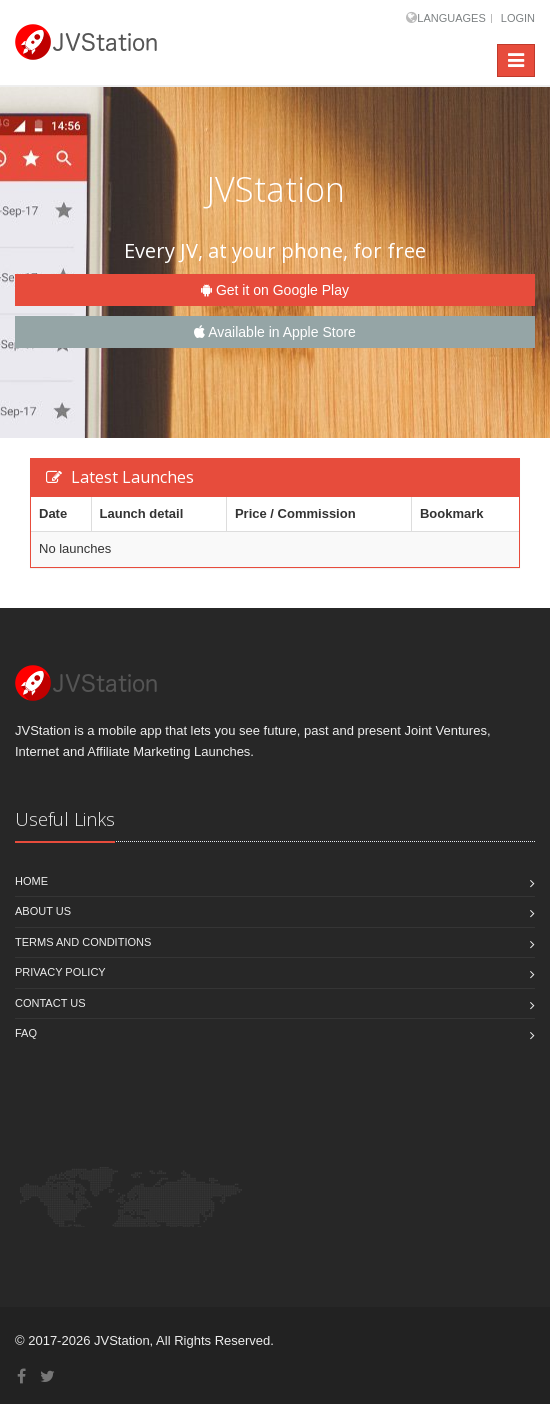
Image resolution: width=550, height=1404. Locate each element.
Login (518, 18)
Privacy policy (60, 972)
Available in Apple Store (275, 332)
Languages (451, 18)
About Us (43, 911)
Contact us (50, 1003)
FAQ (26, 1033)
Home (31, 881)
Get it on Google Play (275, 290)
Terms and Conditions (83, 942)
